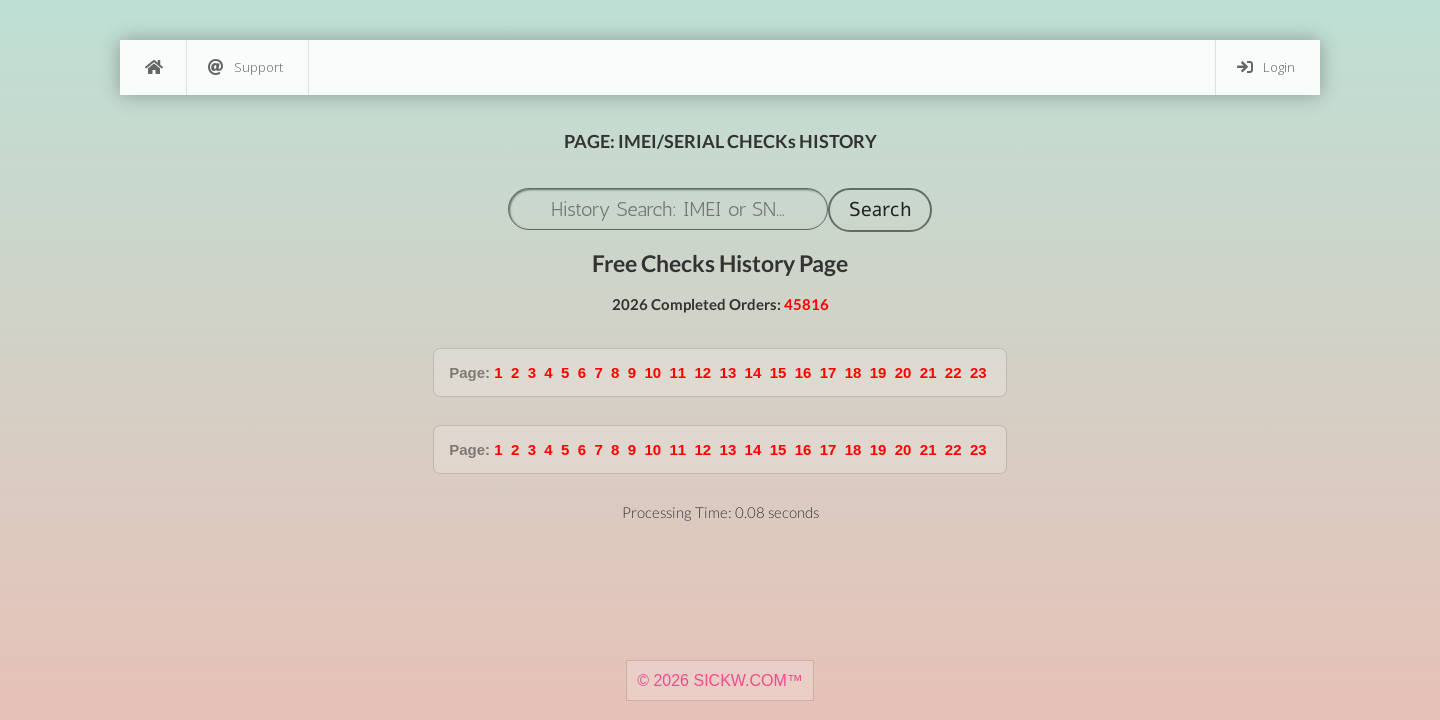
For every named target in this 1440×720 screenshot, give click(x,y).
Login (1266, 67)
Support (245, 67)
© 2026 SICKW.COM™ (720, 680)
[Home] (153, 67)
